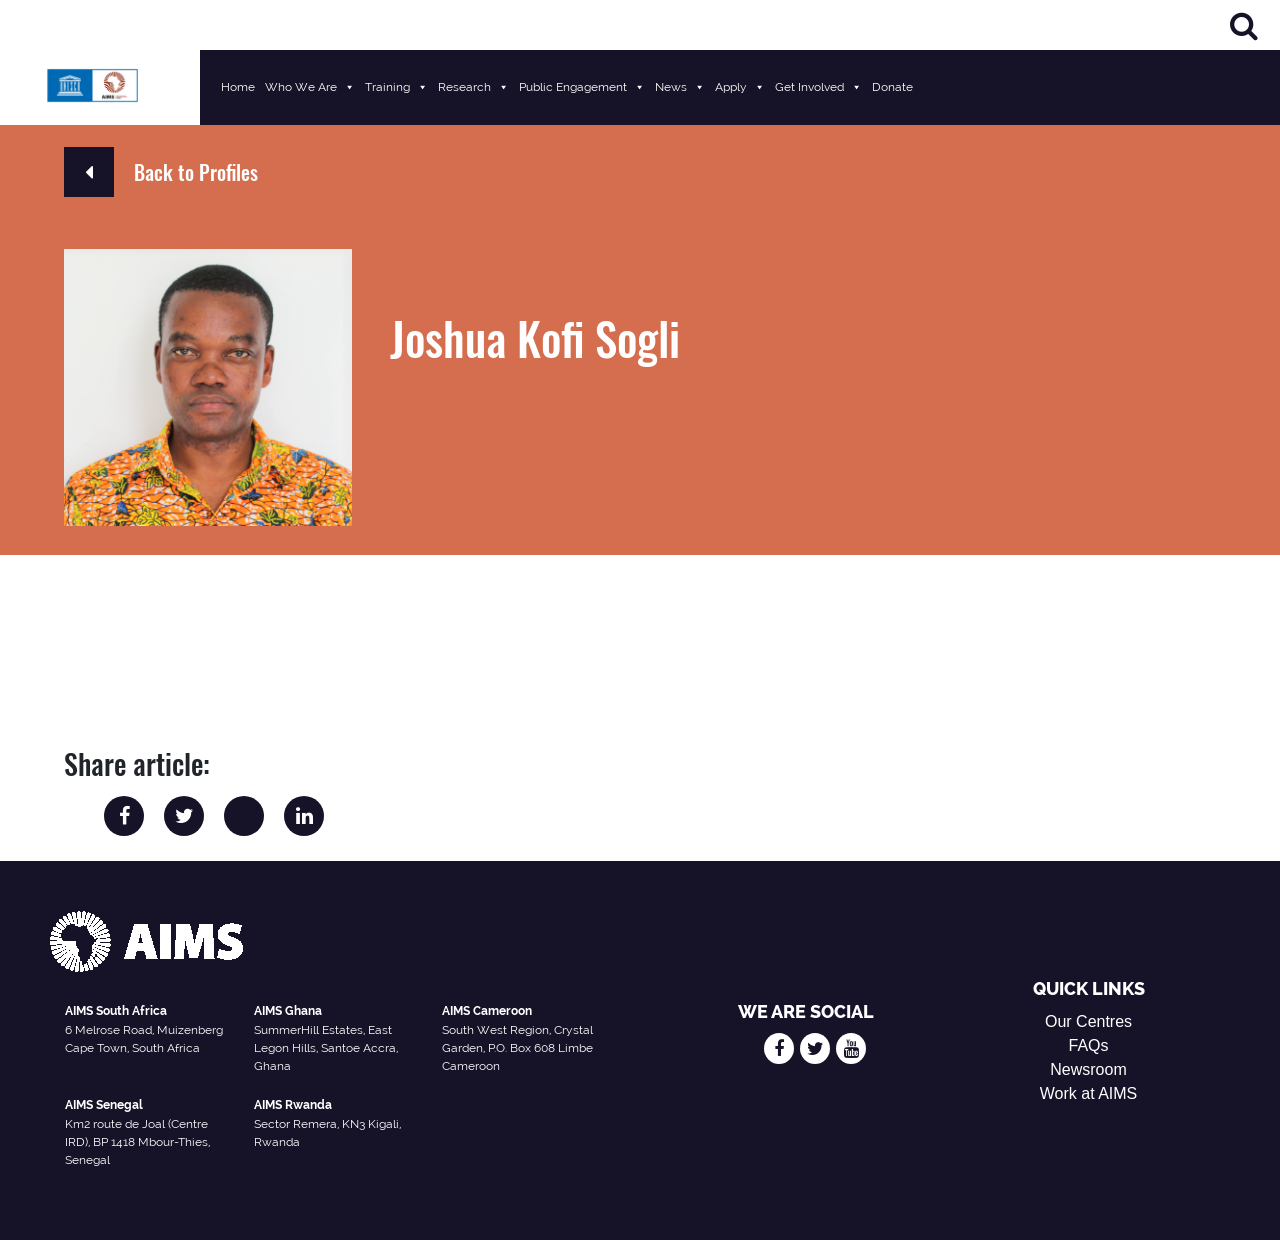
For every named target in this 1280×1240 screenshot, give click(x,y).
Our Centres (1088, 1021)
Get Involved (818, 87)
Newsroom (1088, 1069)
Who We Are (310, 87)
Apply (740, 87)
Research (473, 87)
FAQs (1089, 1045)
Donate (892, 87)
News (680, 87)
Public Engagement (582, 87)
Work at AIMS (1089, 1093)
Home (238, 87)
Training (396, 87)
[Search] (1244, 25)
